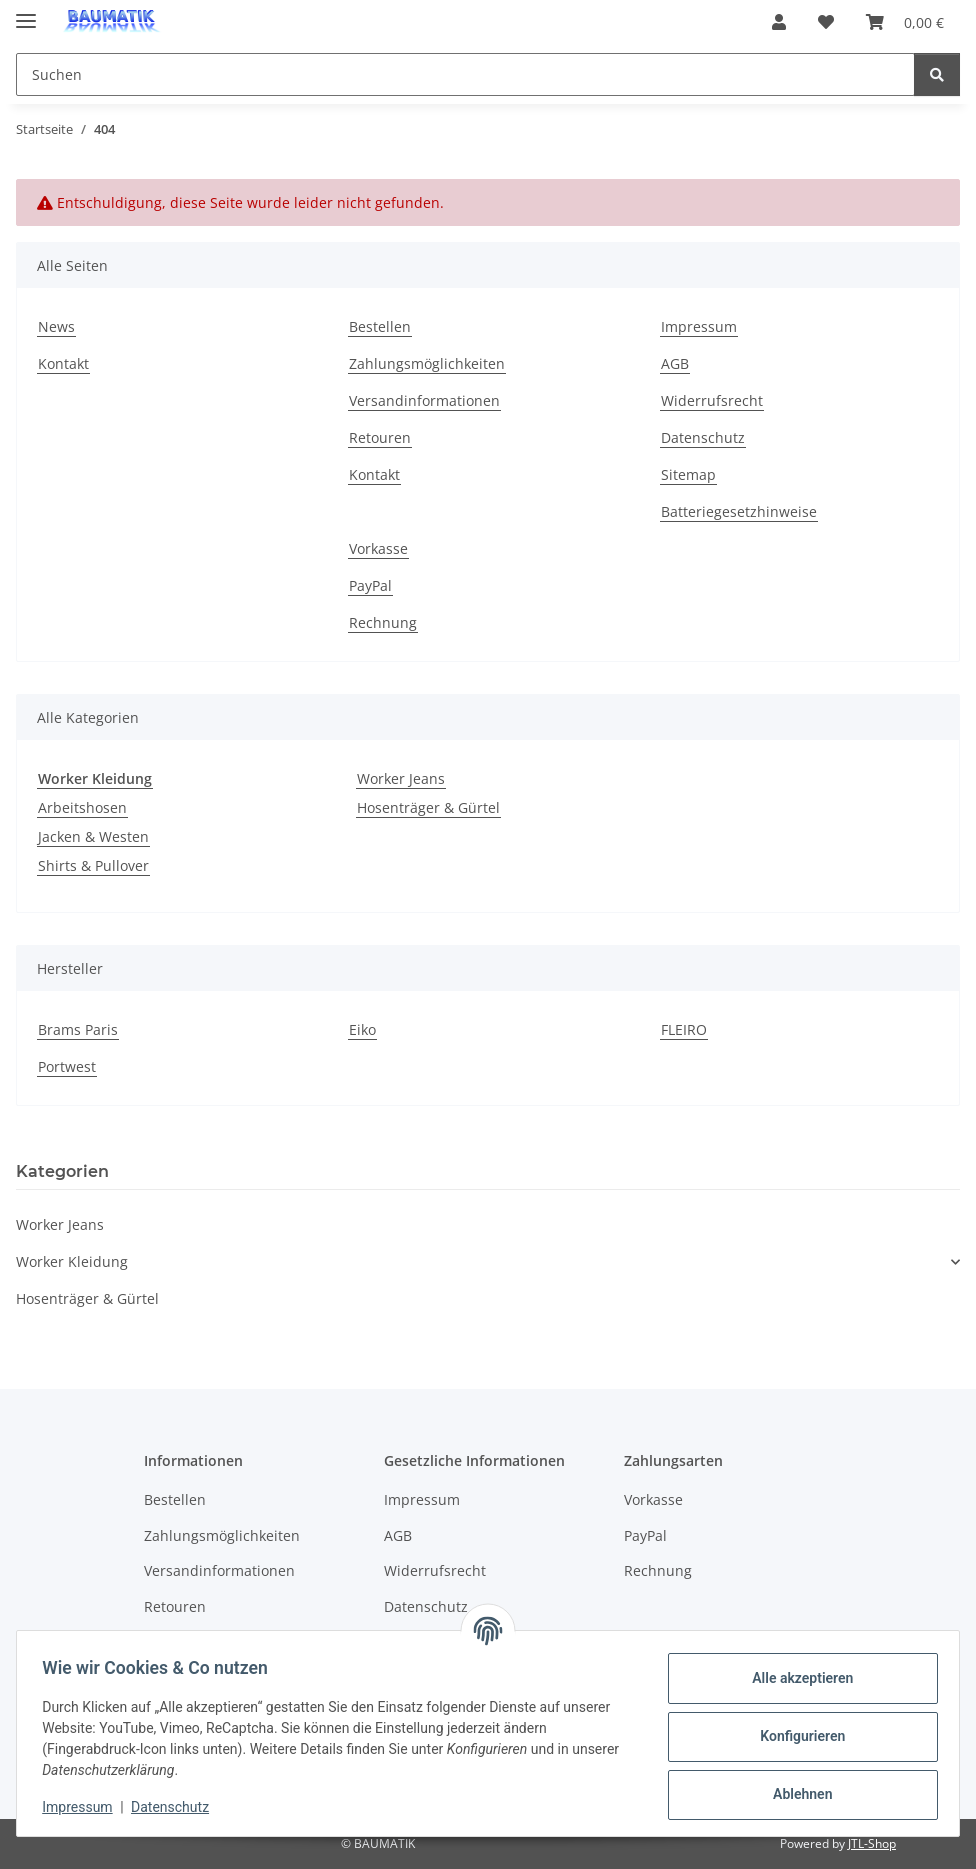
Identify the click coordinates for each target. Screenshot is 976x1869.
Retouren (380, 437)
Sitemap (688, 474)
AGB (675, 363)
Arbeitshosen (82, 807)
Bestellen (380, 326)
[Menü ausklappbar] (26, 12)
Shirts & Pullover (93, 865)
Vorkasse (378, 548)
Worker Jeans (401, 778)
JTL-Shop (872, 1843)
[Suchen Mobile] (465, 74)
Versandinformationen (424, 400)
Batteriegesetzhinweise (739, 511)
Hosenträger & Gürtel (428, 807)
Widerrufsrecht (712, 400)
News (56, 326)
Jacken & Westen (93, 836)
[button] (779, 22)
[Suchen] (937, 74)
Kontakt (63, 363)
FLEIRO (684, 1029)
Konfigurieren (795, 1736)
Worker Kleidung (72, 1261)
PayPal (370, 585)
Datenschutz (177, 1807)
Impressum (84, 1807)
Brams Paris (78, 1029)
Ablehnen (795, 1794)
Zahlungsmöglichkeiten (427, 363)
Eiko (362, 1029)
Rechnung (383, 622)
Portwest (67, 1066)
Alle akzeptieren (795, 1678)
